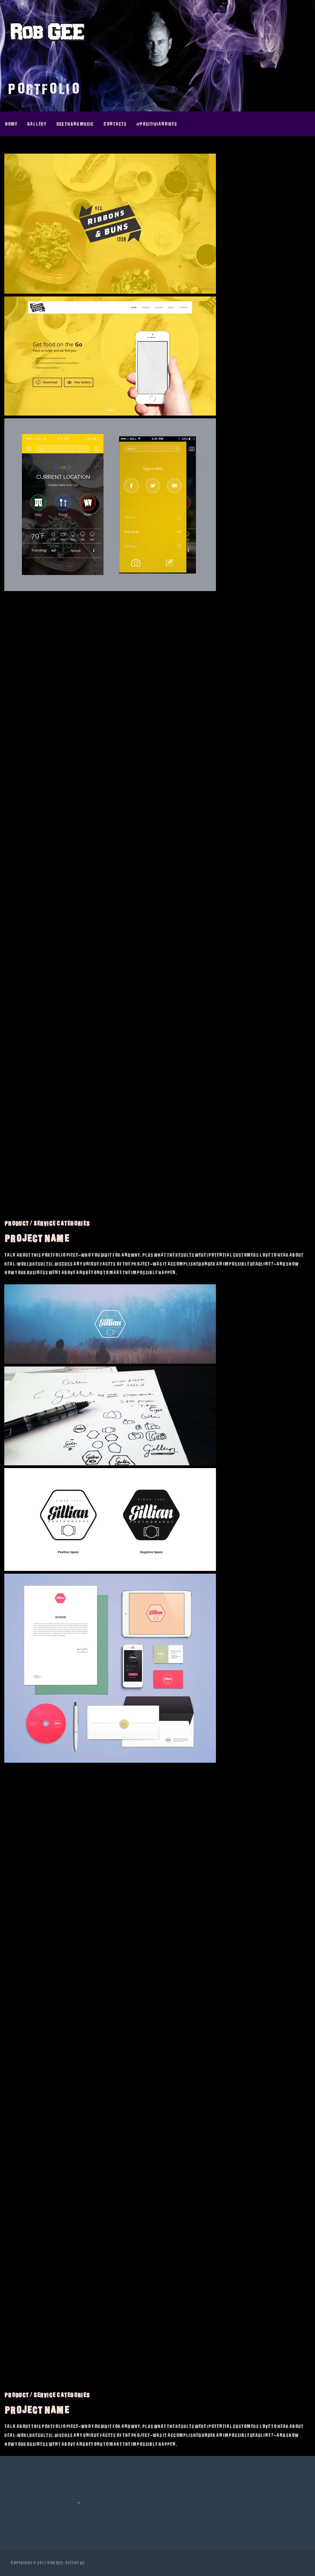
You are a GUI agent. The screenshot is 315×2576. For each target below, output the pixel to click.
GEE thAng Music (75, 123)
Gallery (36, 123)
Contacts (114, 123)
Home (11, 123)
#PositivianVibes (156, 123)
